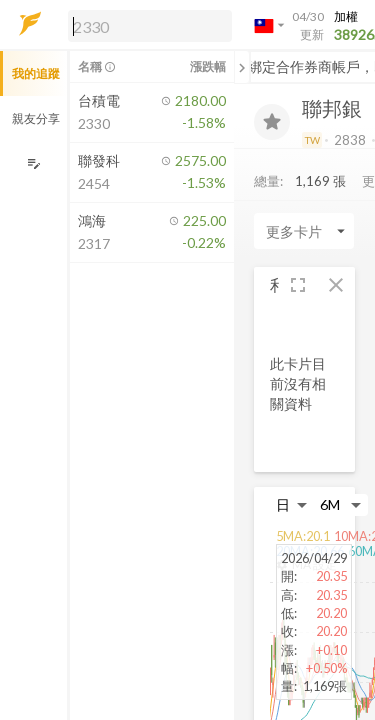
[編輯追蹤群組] (33, 163)
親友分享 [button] (36, 118)
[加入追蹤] (272, 122)
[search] (150, 26)
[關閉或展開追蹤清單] (242, 67)
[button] (146, 25)
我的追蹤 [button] (36, 73)
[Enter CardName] (304, 231)
